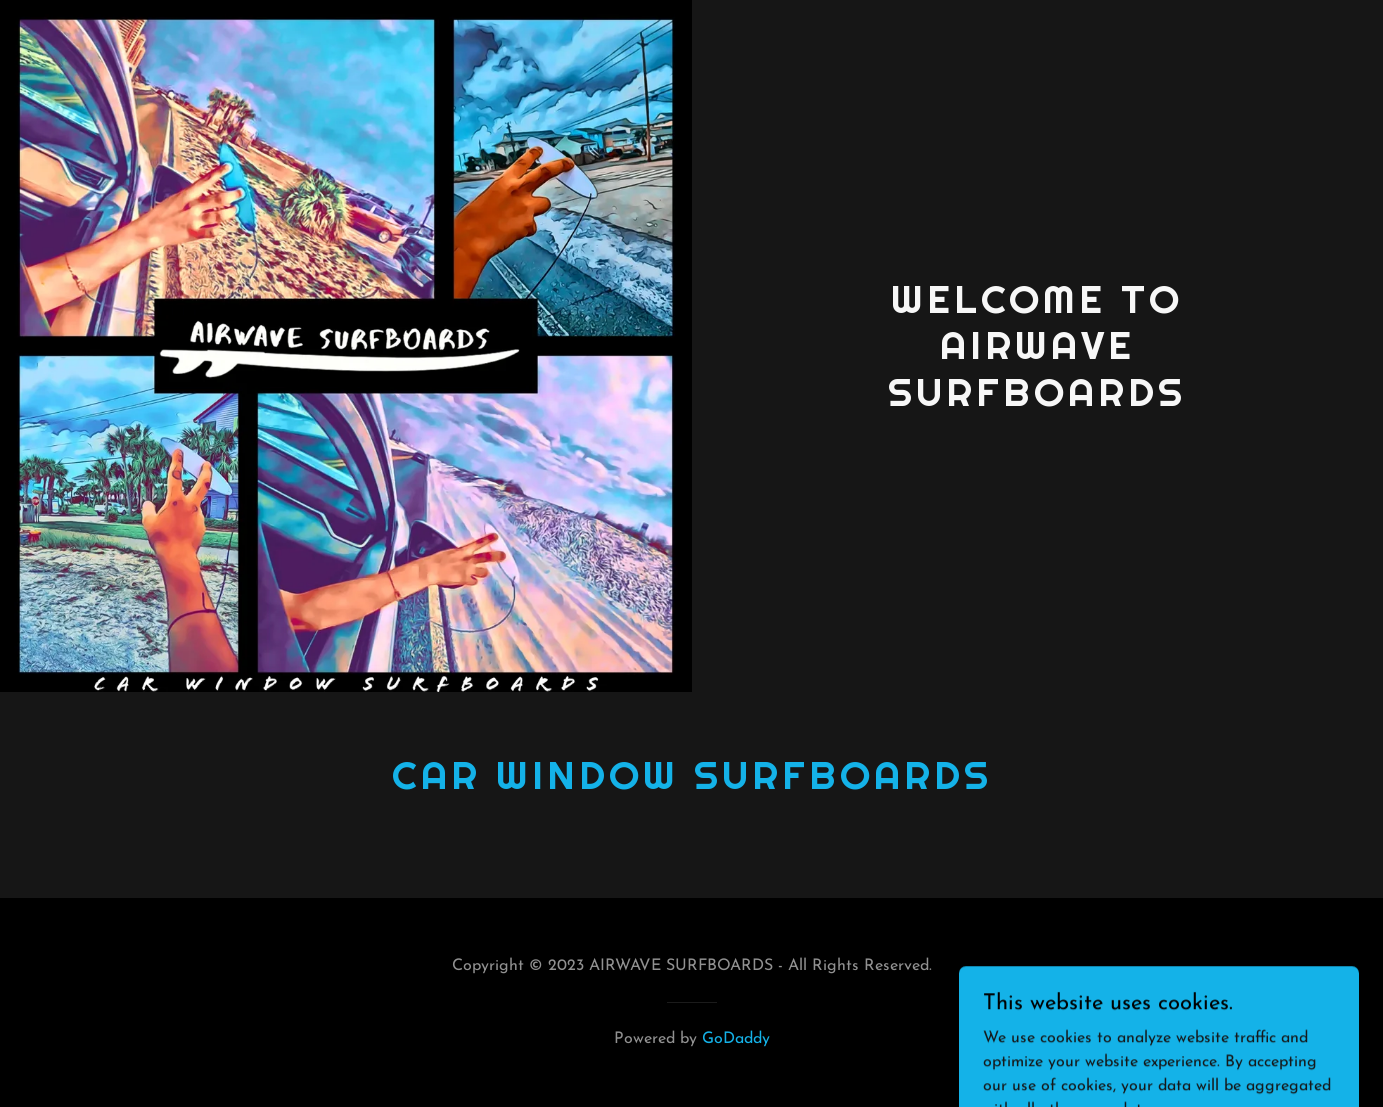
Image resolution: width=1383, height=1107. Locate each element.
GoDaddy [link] (736, 1039)
